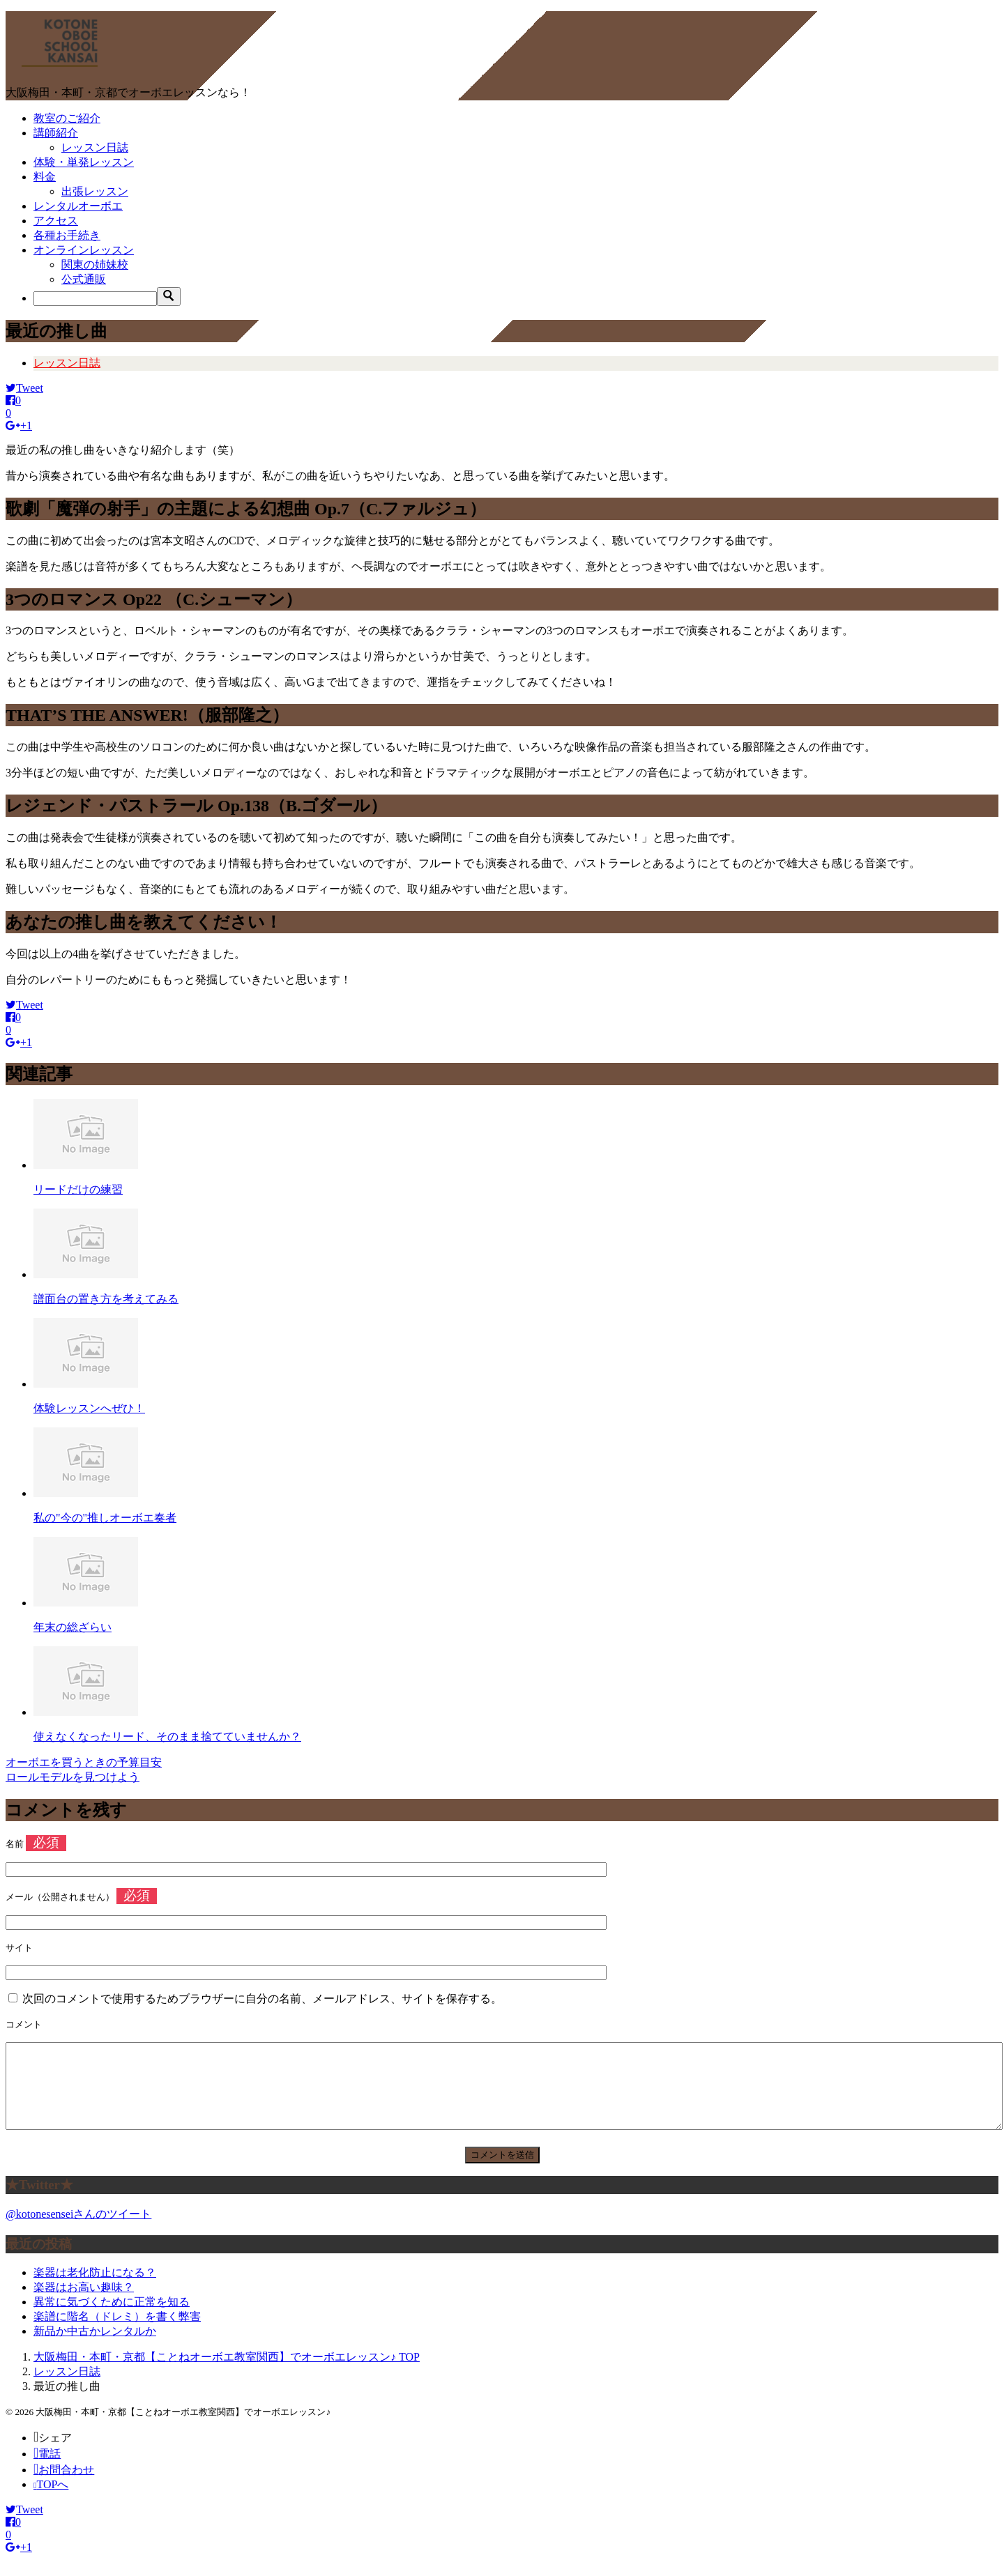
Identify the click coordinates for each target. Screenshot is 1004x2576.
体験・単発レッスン (83, 162)
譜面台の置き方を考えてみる (105, 1299)
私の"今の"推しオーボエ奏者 (104, 1518)
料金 (44, 177)
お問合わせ (63, 2486)
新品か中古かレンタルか (94, 2348)
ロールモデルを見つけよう (72, 1777)
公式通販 (83, 279)
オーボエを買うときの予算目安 (84, 1762)
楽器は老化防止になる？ (94, 2289)
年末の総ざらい (72, 1627)
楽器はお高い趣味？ (83, 2304)
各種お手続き (66, 235)
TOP (226, 2373)
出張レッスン (94, 191)
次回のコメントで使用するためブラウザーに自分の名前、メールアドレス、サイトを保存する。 (262, 1998)
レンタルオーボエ (78, 206)
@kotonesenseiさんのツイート (78, 2231)
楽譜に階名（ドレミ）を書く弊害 (117, 2333)
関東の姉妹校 (94, 264)
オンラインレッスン (83, 250)
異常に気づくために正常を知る (111, 2318)
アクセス (55, 221)
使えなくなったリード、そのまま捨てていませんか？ (167, 1736)
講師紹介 (55, 133)
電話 (47, 2470)
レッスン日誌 (94, 147)
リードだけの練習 (78, 1189)
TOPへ (50, 2501)
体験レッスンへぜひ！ (89, 1408)
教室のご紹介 (66, 118)
